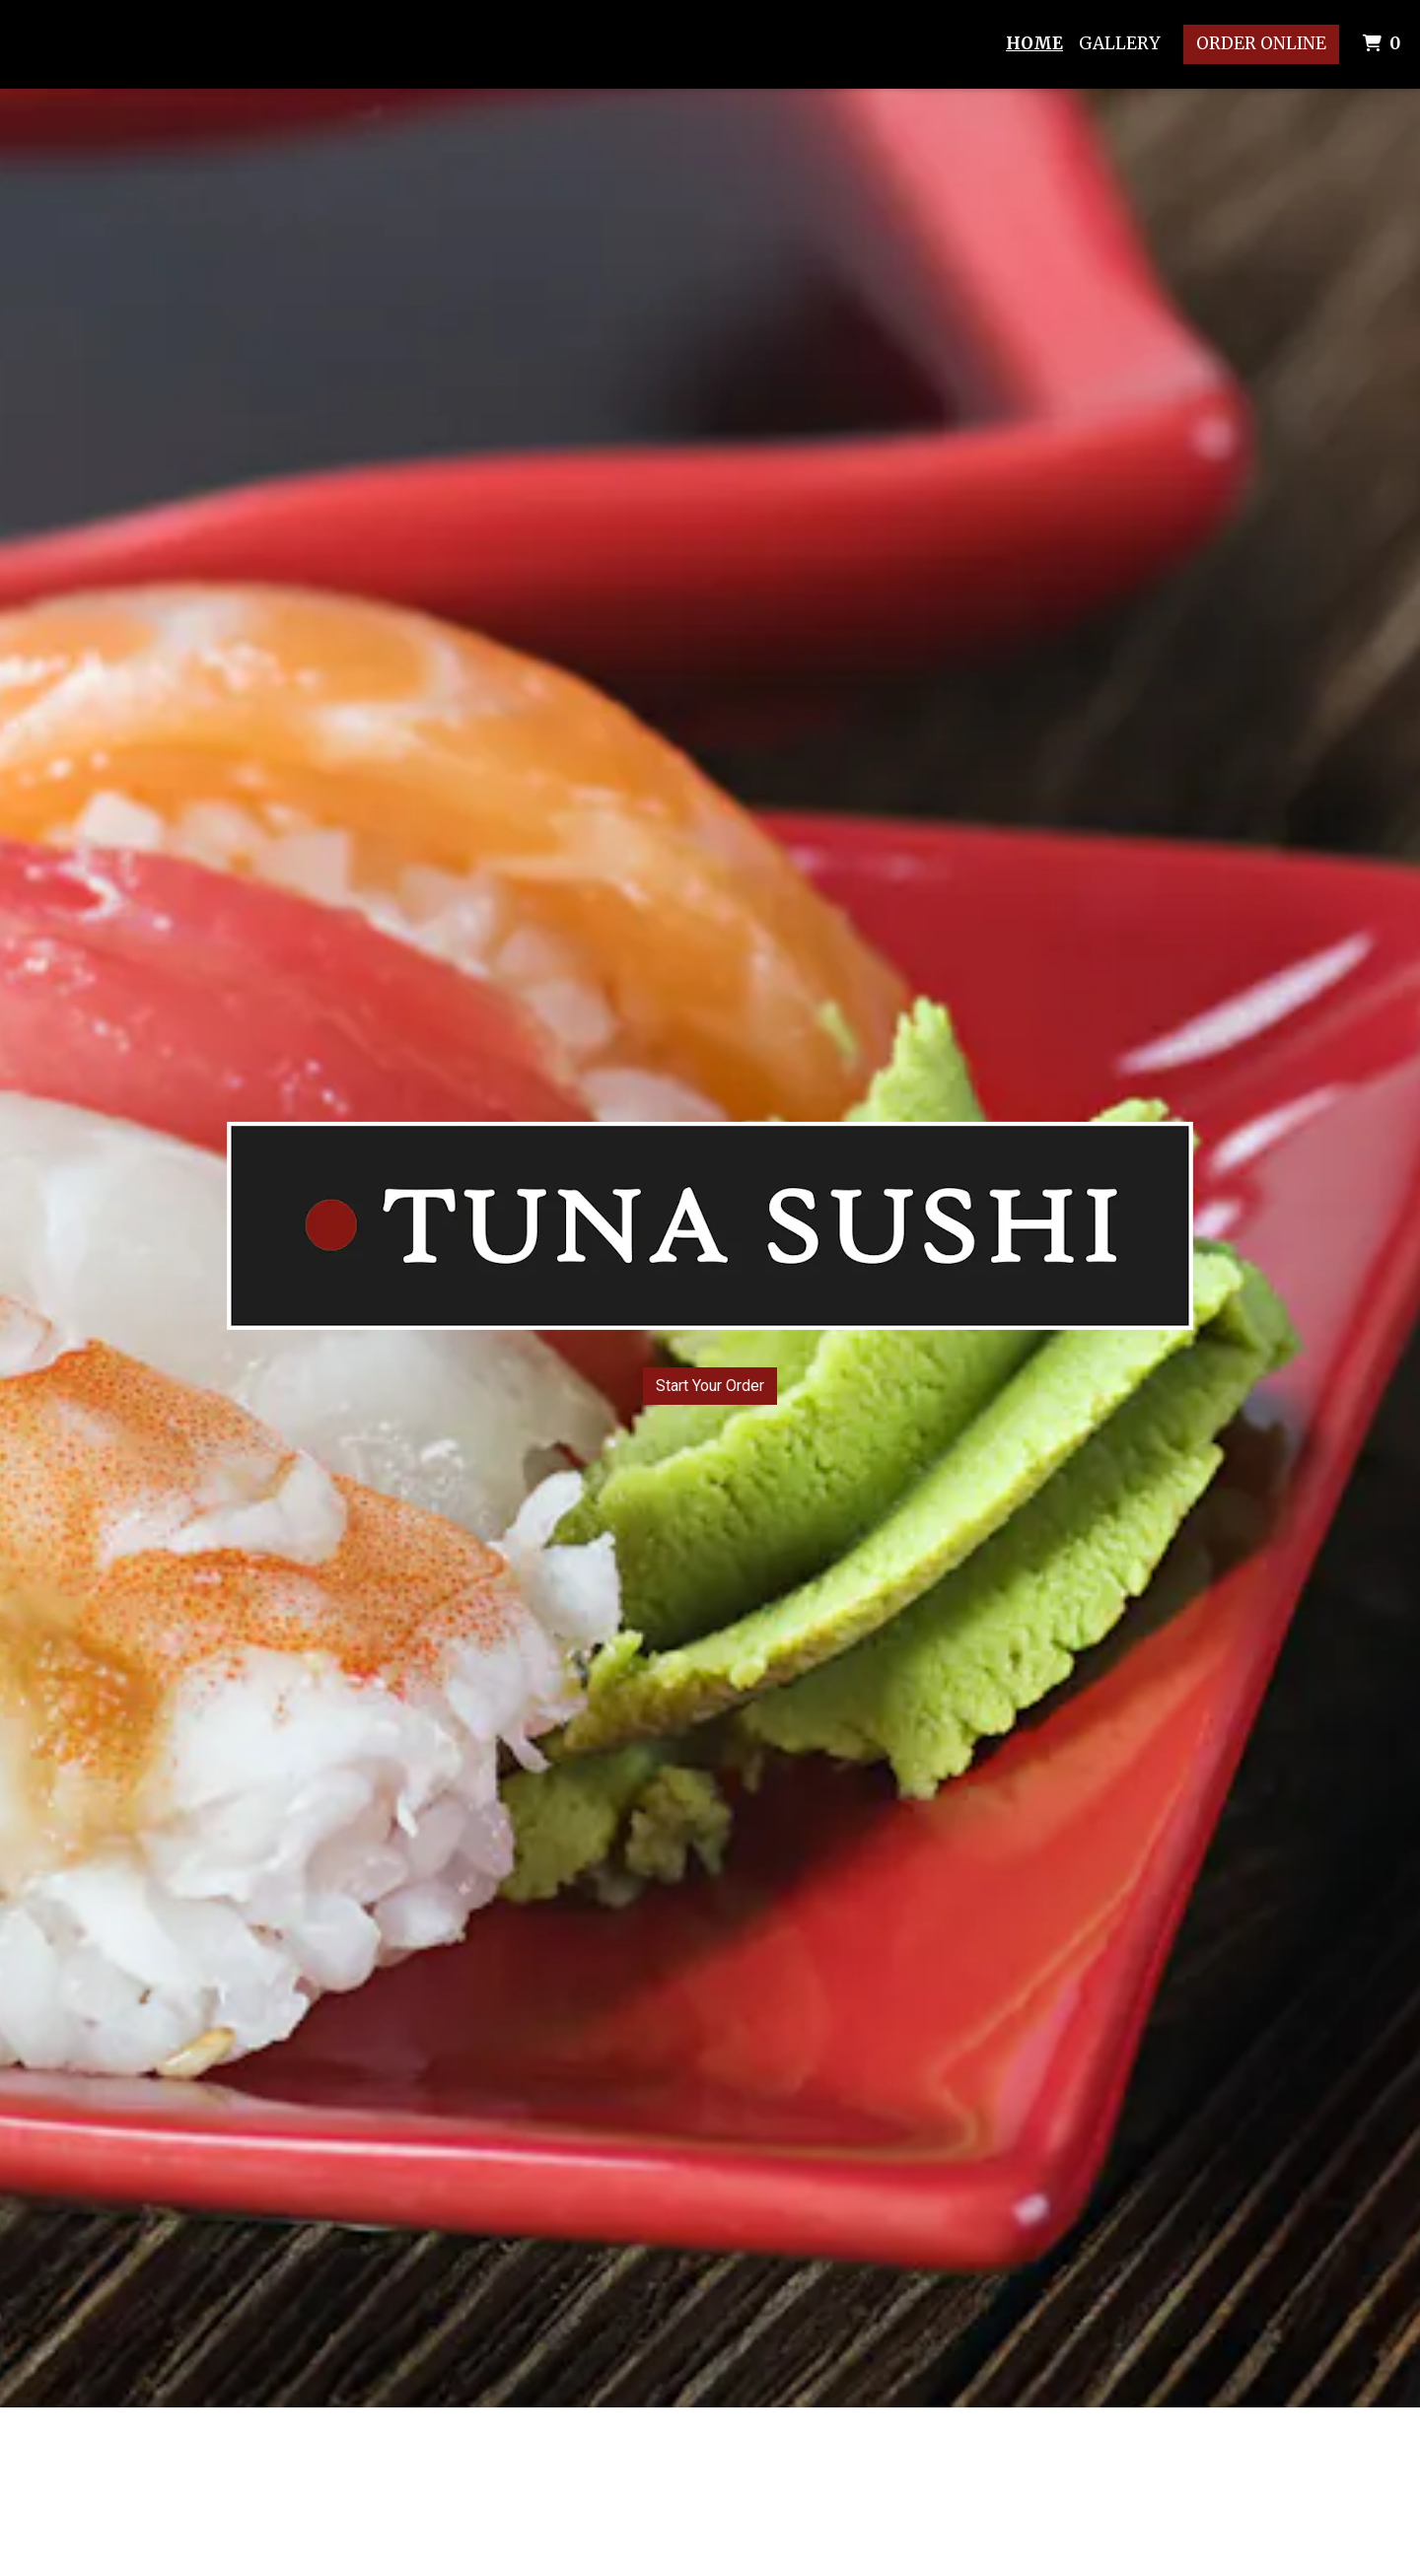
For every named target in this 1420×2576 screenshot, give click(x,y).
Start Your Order (710, 1385)
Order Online (1261, 43)
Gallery (1119, 43)
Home (1034, 43)
